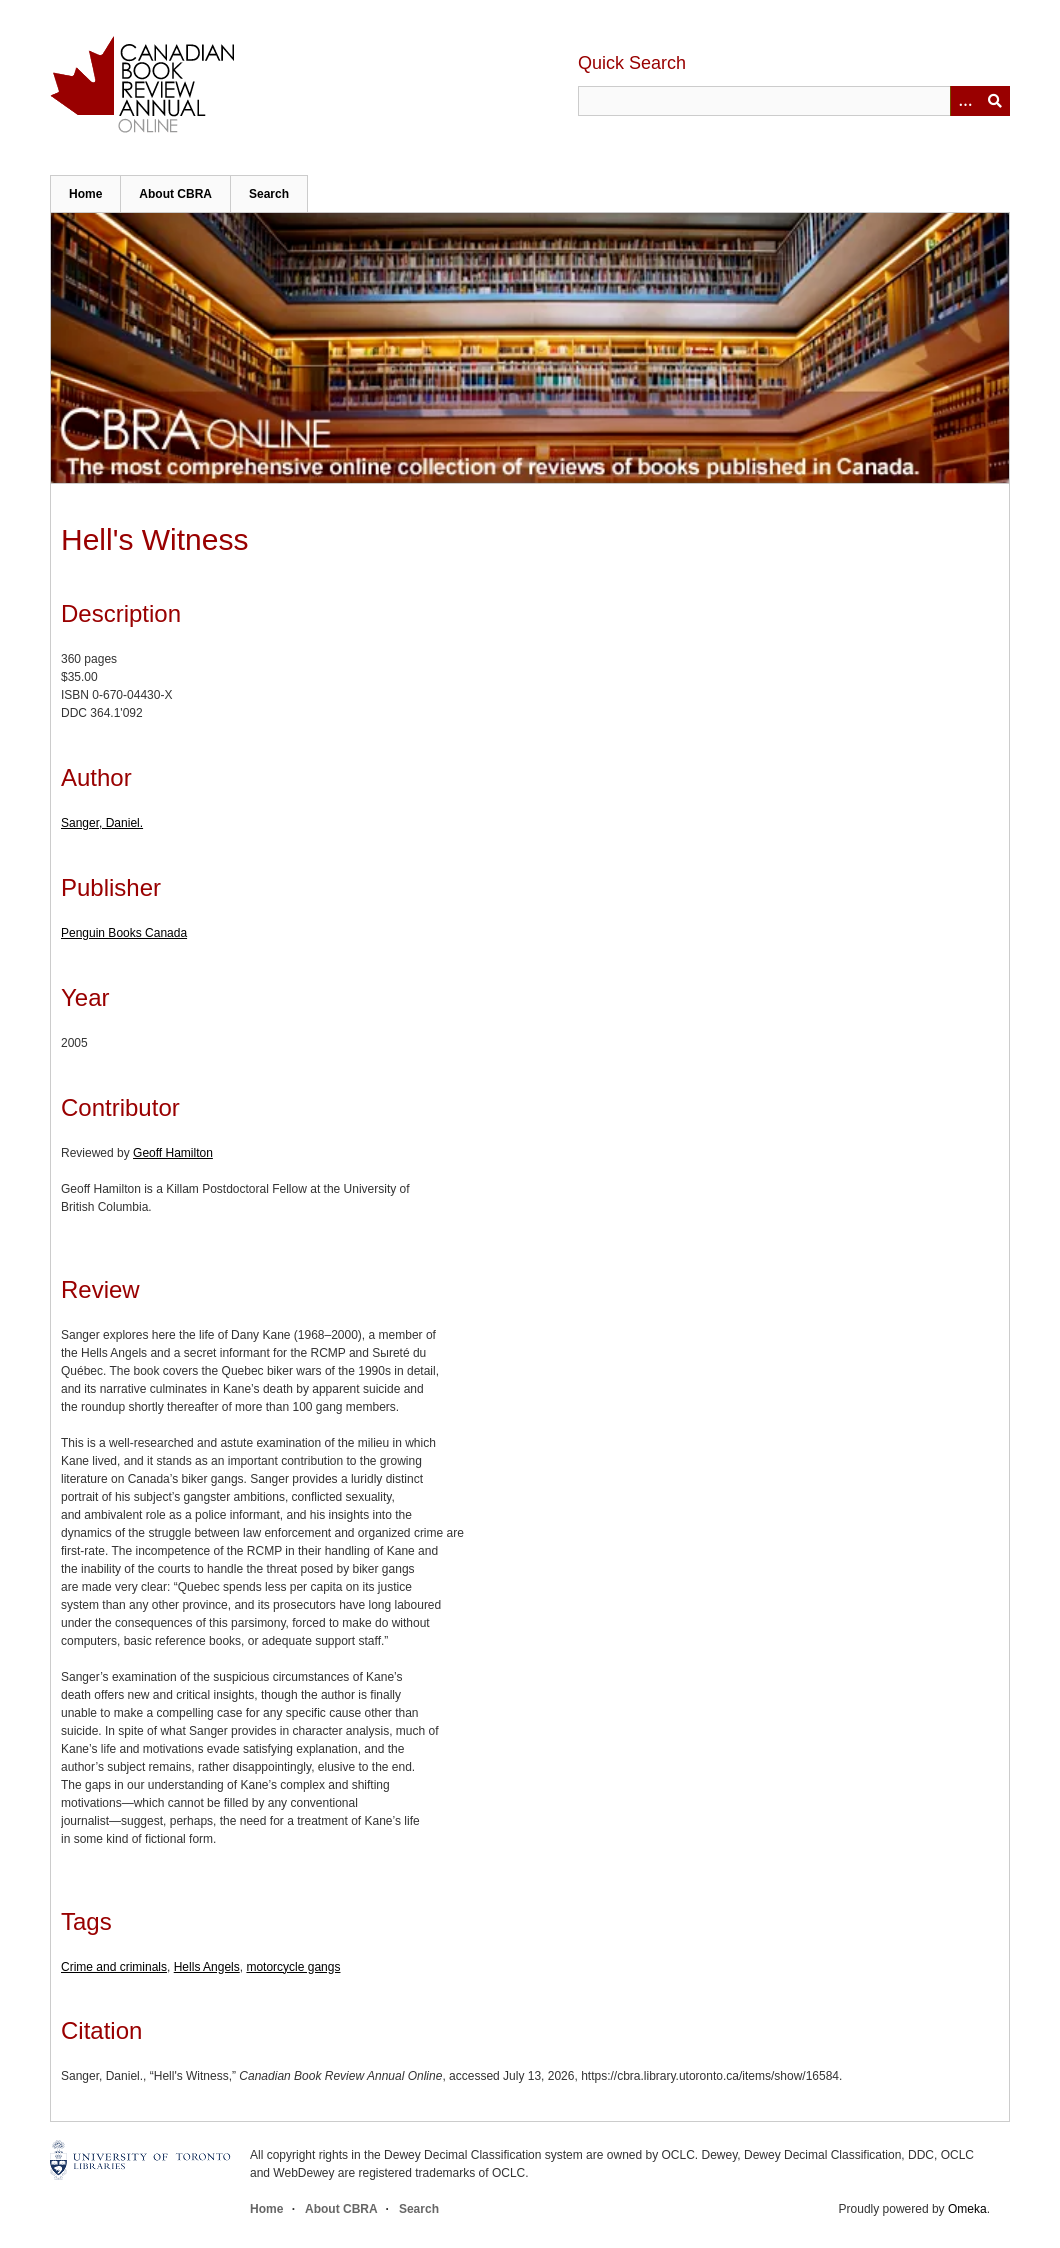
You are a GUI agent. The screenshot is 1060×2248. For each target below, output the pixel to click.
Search (269, 194)
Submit (995, 101)
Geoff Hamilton (173, 1153)
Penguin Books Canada (124, 933)
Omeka (967, 2209)
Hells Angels (207, 1967)
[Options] (965, 101)
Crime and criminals (114, 1967)
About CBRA (175, 194)
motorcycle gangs (293, 1967)
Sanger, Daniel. (102, 823)
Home (85, 194)
